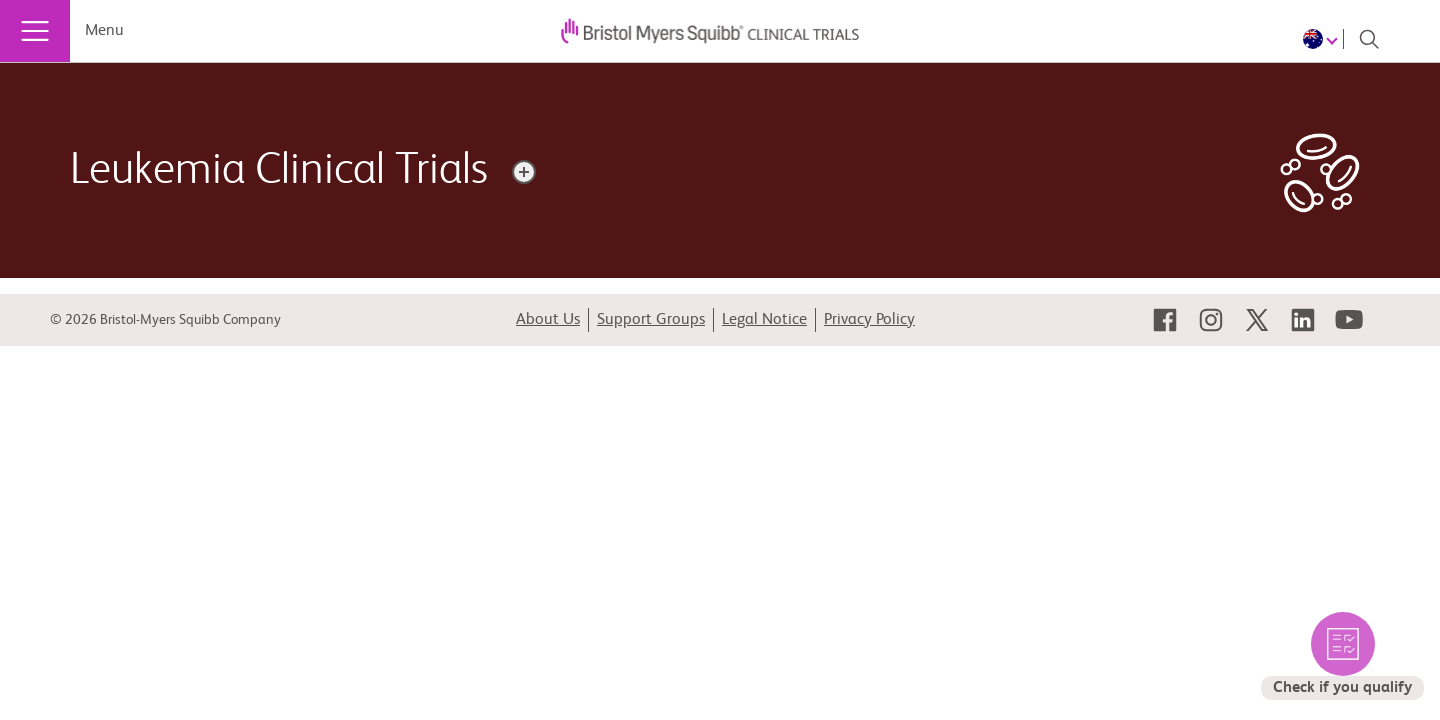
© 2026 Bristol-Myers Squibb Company (165, 320)
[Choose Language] (1323, 39)
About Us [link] (548, 320)
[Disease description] (524, 172)
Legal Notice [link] (764, 320)
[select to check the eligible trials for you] (1342, 656)
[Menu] (35, 31)
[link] (1165, 320)
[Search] (1369, 39)
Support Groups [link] (651, 320)
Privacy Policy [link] (869, 320)
